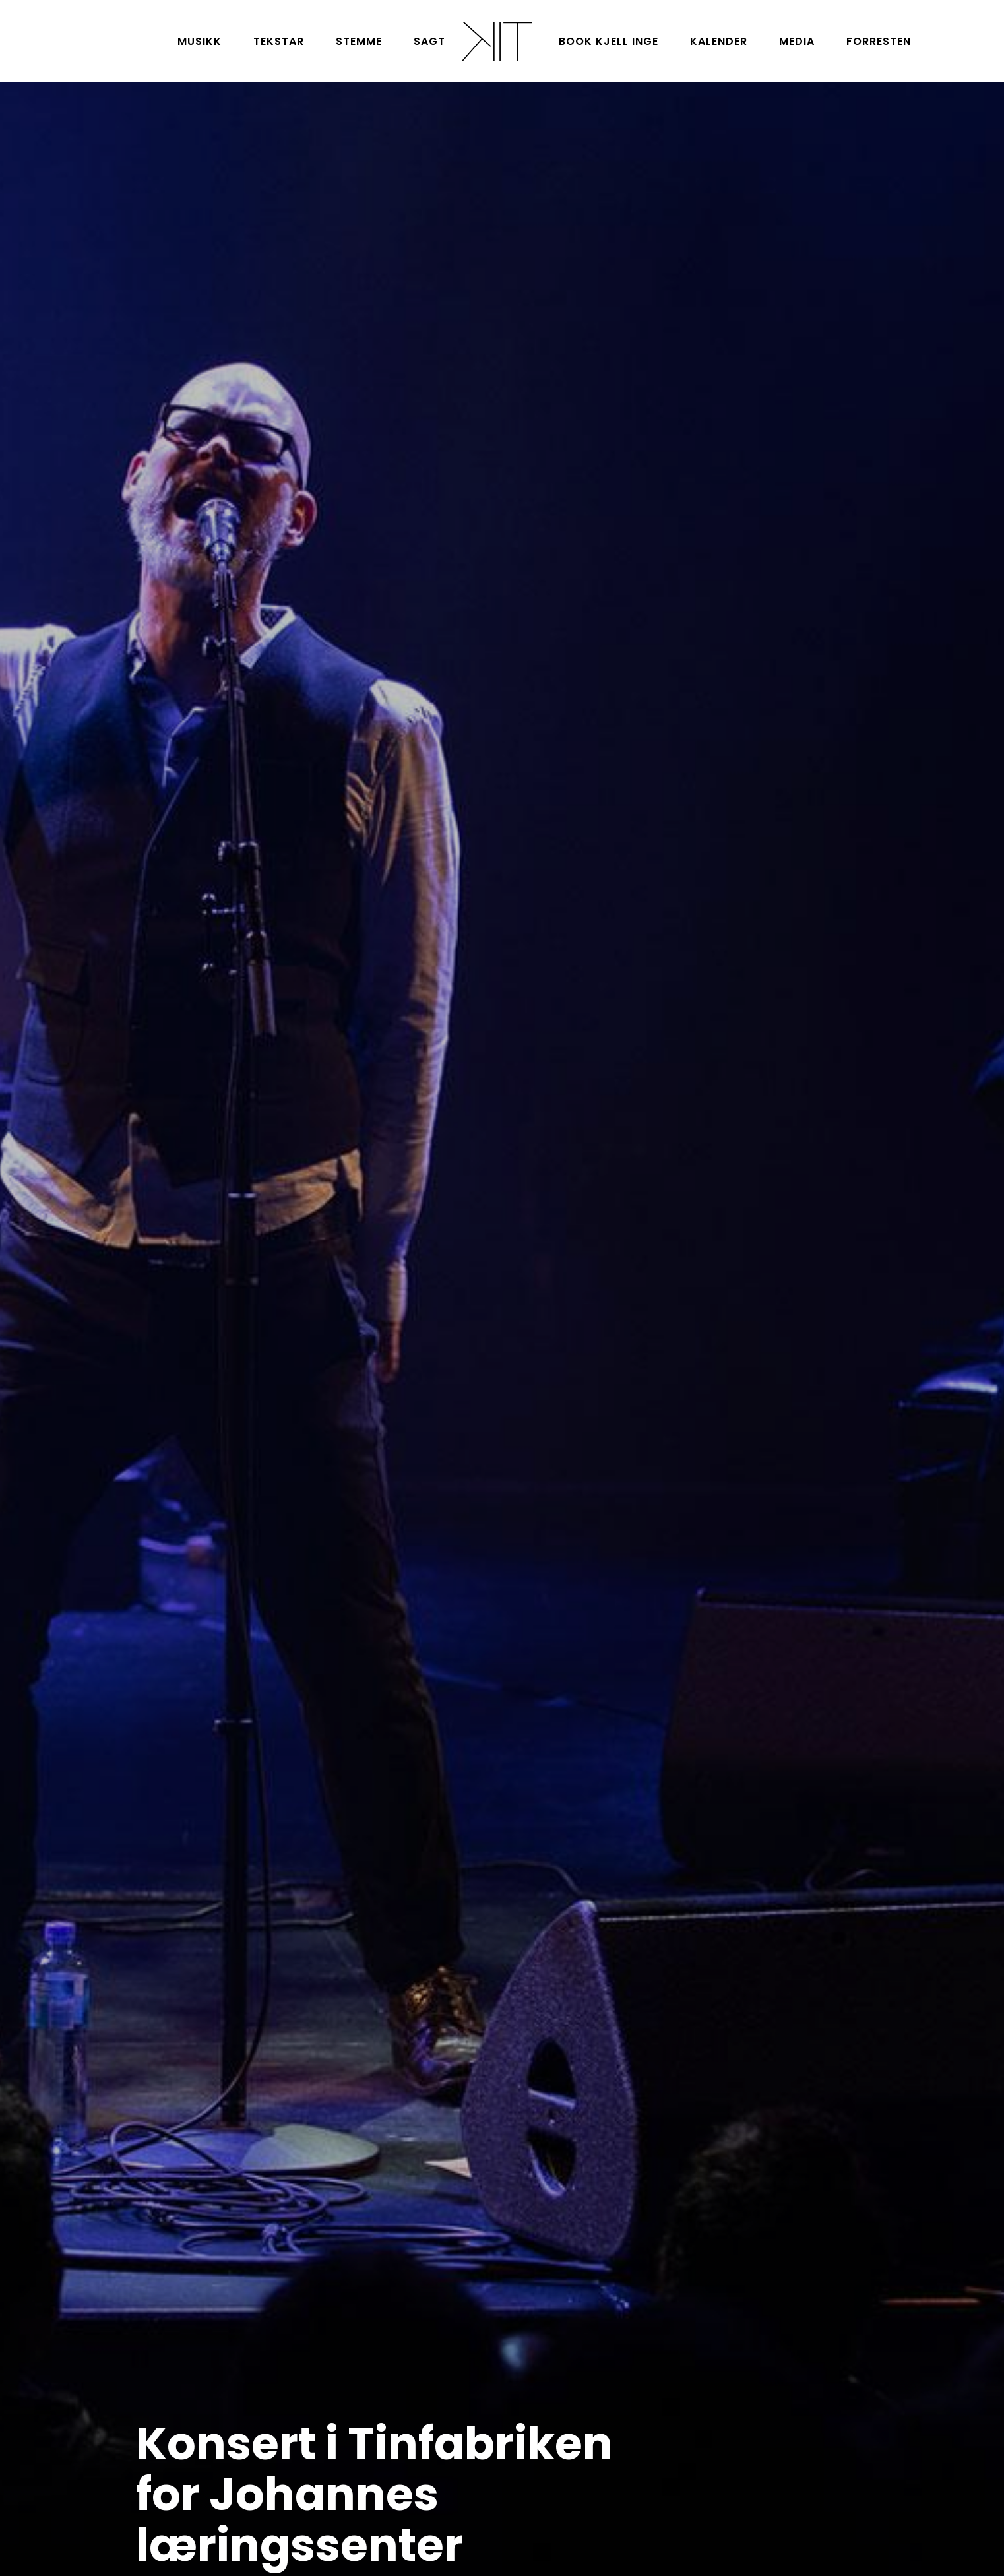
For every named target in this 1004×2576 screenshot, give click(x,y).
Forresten (878, 41)
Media (797, 41)
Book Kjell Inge (608, 41)
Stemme (359, 41)
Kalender (718, 41)
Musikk (199, 41)
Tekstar (278, 41)
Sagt (429, 41)
